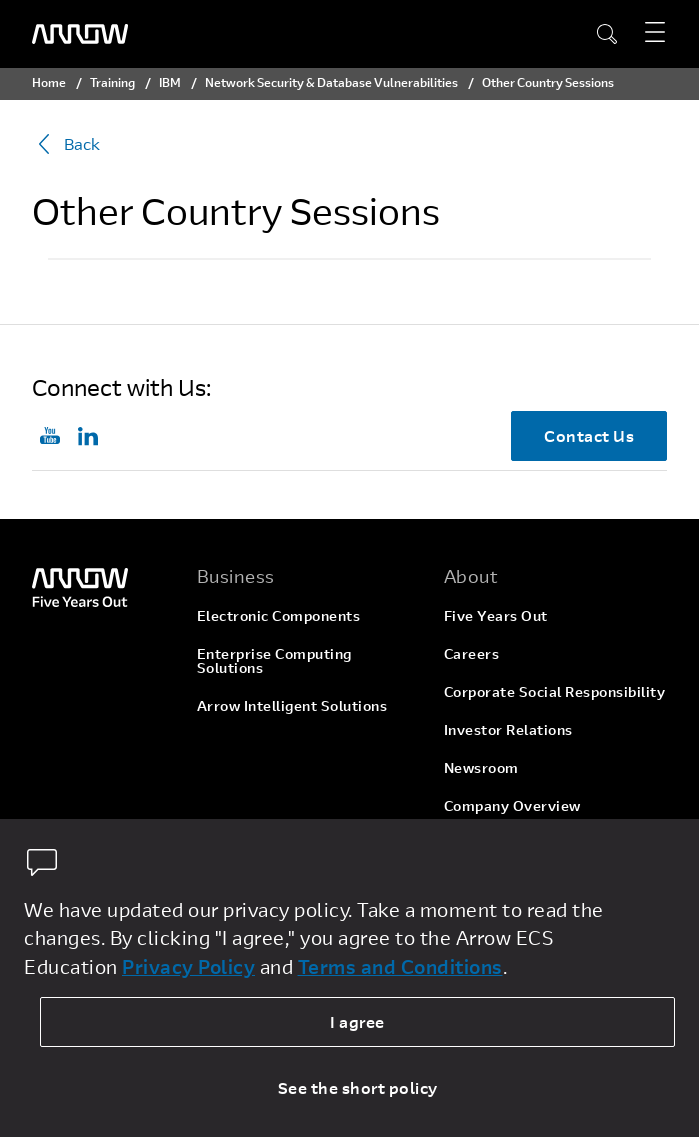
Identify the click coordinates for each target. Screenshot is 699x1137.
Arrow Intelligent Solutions (292, 705)
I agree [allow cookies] (357, 1021)
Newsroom (481, 767)
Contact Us (589, 435)
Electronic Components (279, 615)
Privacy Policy (188, 966)
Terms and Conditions (400, 966)
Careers (472, 653)
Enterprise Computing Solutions (274, 660)
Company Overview (512, 805)
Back (66, 144)
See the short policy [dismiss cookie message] (358, 1087)
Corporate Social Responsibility (555, 691)
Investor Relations (508, 729)
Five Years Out (496, 615)
